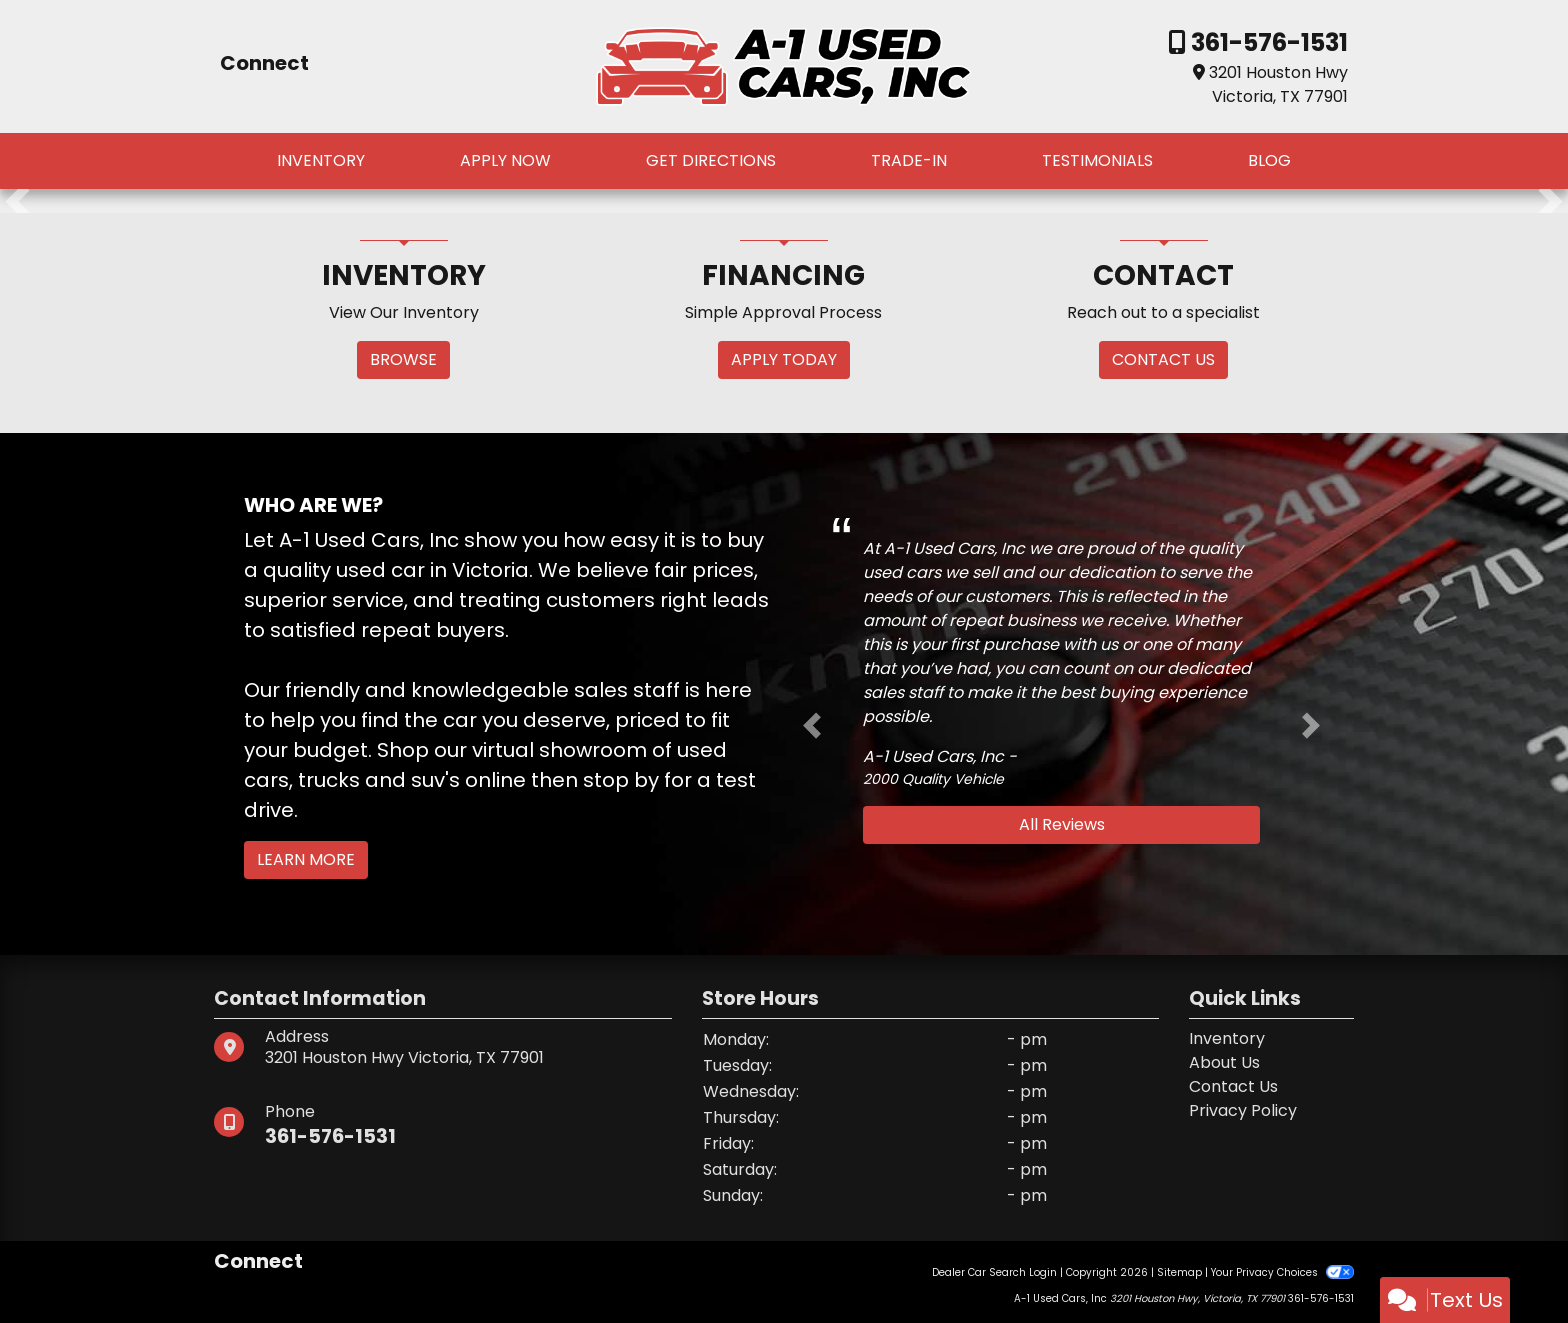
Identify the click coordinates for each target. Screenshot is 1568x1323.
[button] (17, 201)
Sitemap (1179, 1272)
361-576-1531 (1267, 42)
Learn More (306, 859)
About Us (1224, 1062)
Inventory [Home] (1227, 1038)
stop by (621, 780)
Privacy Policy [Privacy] (1243, 1110)
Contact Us (1233, 1086)
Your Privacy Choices (1282, 1272)
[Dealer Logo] (784, 65)
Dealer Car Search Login (994, 1272)
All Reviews (1062, 824)
